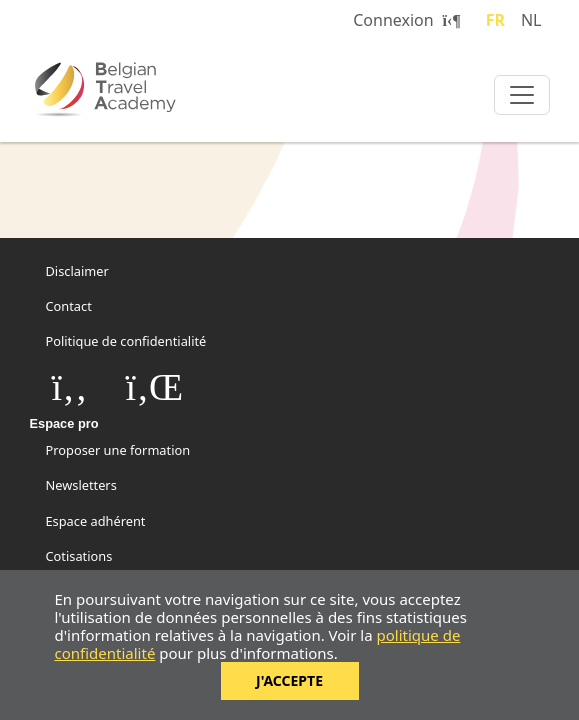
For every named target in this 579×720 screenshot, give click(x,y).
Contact (69, 306)
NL (531, 20)
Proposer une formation (118, 450)
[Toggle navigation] (522, 95)
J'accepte (289, 680)
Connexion (407, 20)
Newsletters (81, 485)
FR (495, 20)
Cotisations (79, 556)
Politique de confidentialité (126, 341)
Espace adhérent (96, 521)
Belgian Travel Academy (150, 88)
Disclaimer (77, 271)
